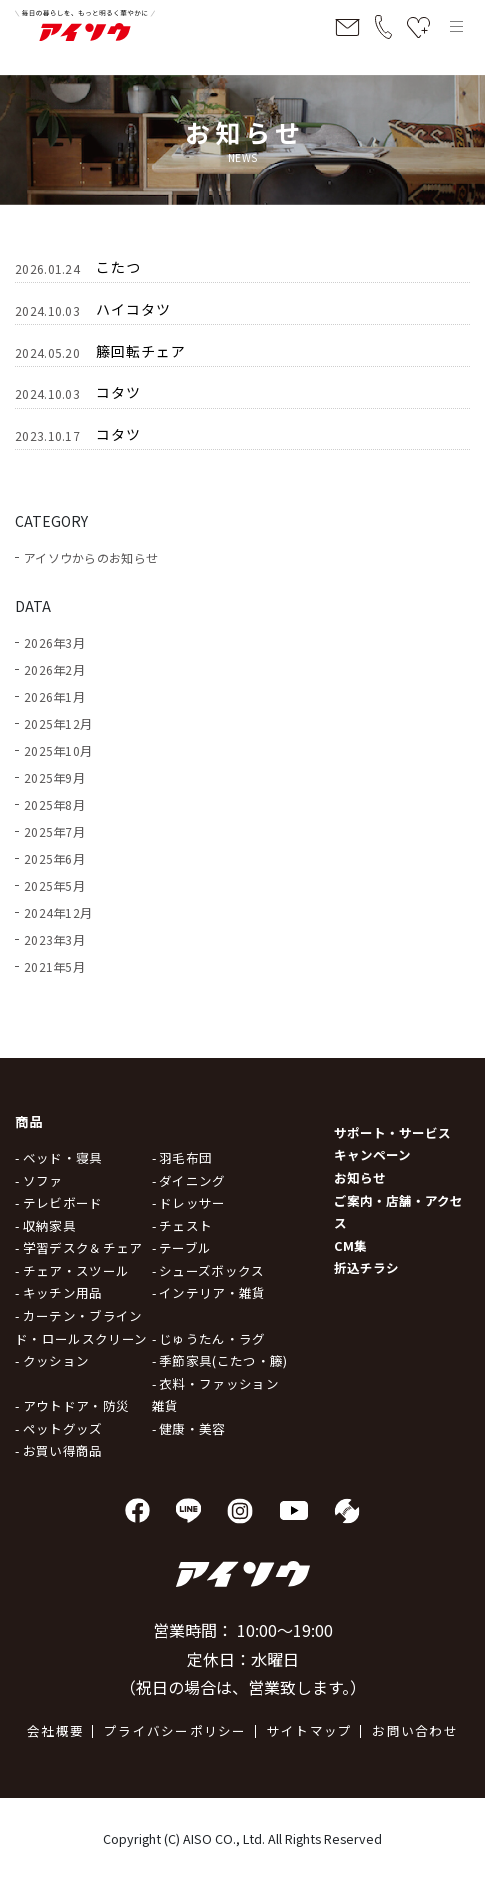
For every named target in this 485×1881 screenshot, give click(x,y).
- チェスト (182, 1225)
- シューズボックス (208, 1270)
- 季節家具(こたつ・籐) (220, 1360)
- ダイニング (189, 1180)
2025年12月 (58, 723)
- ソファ (39, 1180)
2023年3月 (54, 939)
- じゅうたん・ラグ (209, 1338)
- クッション (52, 1360)
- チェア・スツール (72, 1270)
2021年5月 (54, 966)
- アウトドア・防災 (72, 1405)
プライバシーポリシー (175, 1730)
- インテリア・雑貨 (209, 1292)
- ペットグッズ (59, 1428)
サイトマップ (310, 1730)
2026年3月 (54, 642)
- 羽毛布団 (182, 1157)
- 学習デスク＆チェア (78, 1247)
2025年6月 (54, 858)
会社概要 (55, 1730)
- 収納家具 (45, 1225)
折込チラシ (366, 1267)
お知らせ (360, 1177)
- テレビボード (59, 1202)
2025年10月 (58, 750)
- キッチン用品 (59, 1292)
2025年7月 (54, 831)
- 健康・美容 (189, 1428)
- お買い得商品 (59, 1450)
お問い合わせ (415, 1730)
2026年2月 (54, 669)
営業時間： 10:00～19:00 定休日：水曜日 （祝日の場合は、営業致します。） (243, 1659)
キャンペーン (372, 1154)
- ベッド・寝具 (59, 1157)
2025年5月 (54, 885)
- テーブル (182, 1247)
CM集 (350, 1245)
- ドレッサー (189, 1202)
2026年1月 (54, 696)
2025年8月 (54, 804)
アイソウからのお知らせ (91, 557)
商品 (29, 1121)
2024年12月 (58, 912)
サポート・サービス (392, 1132)
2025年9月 (54, 777)
